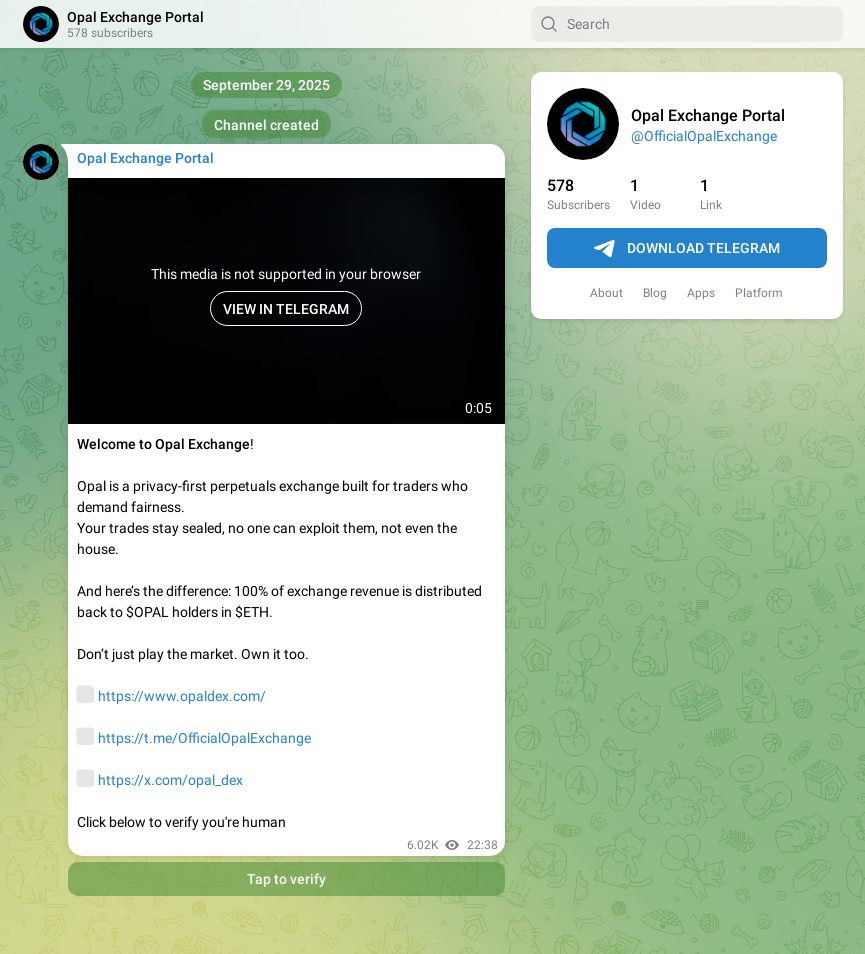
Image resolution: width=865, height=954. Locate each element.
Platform (759, 293)
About (606, 293)
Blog (655, 293)
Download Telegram (687, 249)
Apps (701, 293)
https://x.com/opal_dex (170, 780)
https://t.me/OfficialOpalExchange (204, 738)
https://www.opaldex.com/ (182, 696)
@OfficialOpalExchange (704, 136)
